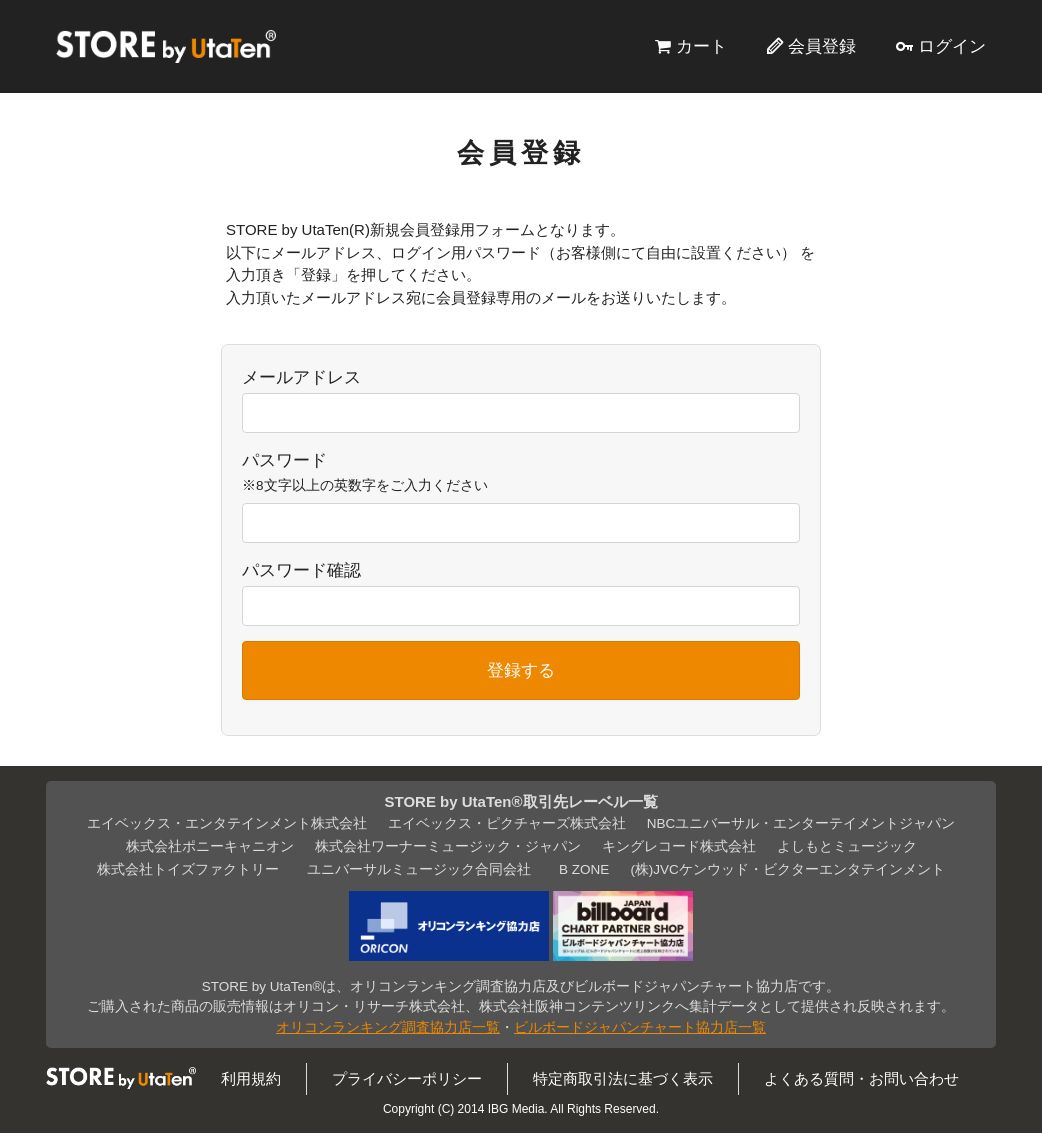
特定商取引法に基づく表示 (623, 1078)
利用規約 (251, 1078)
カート (701, 46)
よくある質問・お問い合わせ (861, 1078)
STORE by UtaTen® (166, 46)
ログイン (952, 46)
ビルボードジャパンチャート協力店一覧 (640, 1027)
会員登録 (822, 46)
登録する (521, 670)
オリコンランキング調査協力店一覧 (388, 1027)
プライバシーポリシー (407, 1078)
